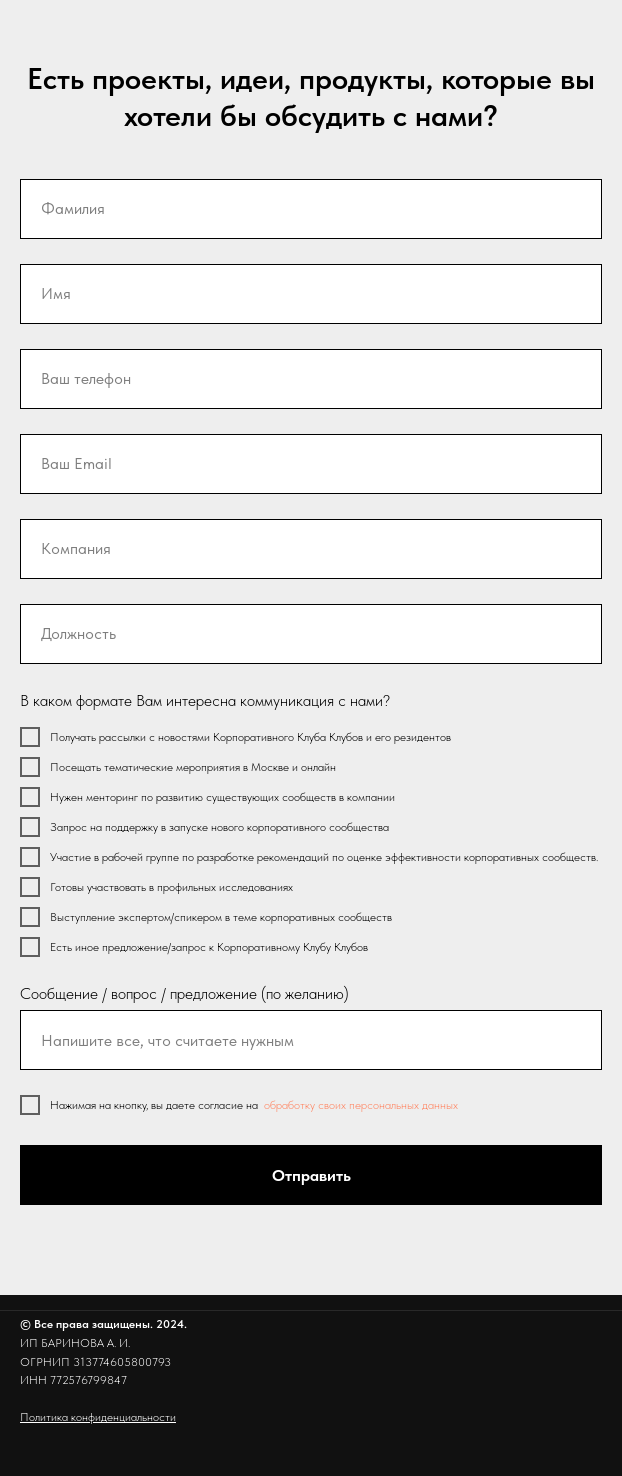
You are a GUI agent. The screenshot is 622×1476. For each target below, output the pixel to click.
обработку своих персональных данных (361, 1105)
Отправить (311, 1175)
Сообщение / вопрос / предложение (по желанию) (184, 993)
